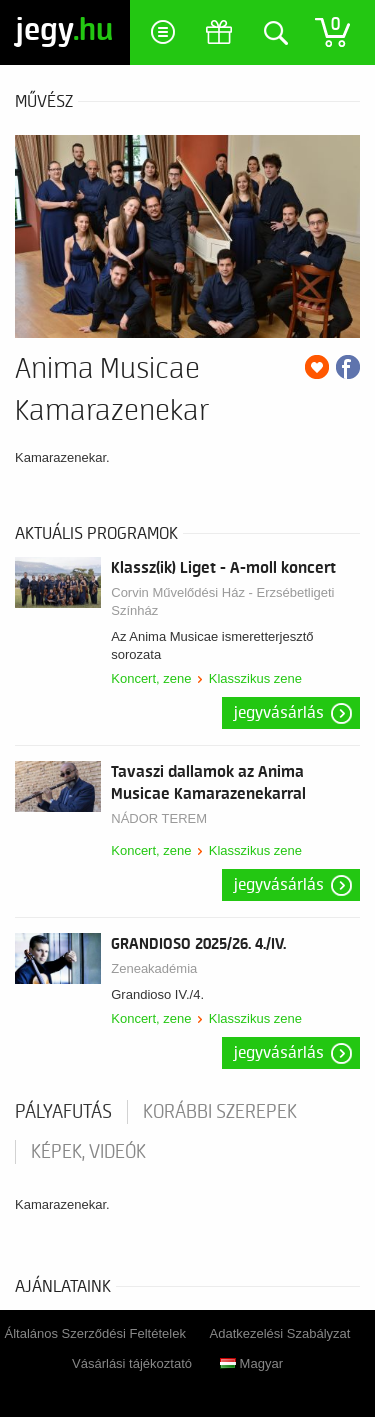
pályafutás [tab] (63, 1112)
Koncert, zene (151, 678)
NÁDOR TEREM (159, 818)
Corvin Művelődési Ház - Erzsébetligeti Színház (222, 601)
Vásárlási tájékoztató (132, 1363)
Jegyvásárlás (279, 713)
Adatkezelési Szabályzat (280, 1333)
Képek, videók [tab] (88, 1152)
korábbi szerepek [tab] (220, 1112)
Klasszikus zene (255, 678)
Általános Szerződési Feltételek (95, 1333)
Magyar (251, 1363)
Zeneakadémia (154, 968)
